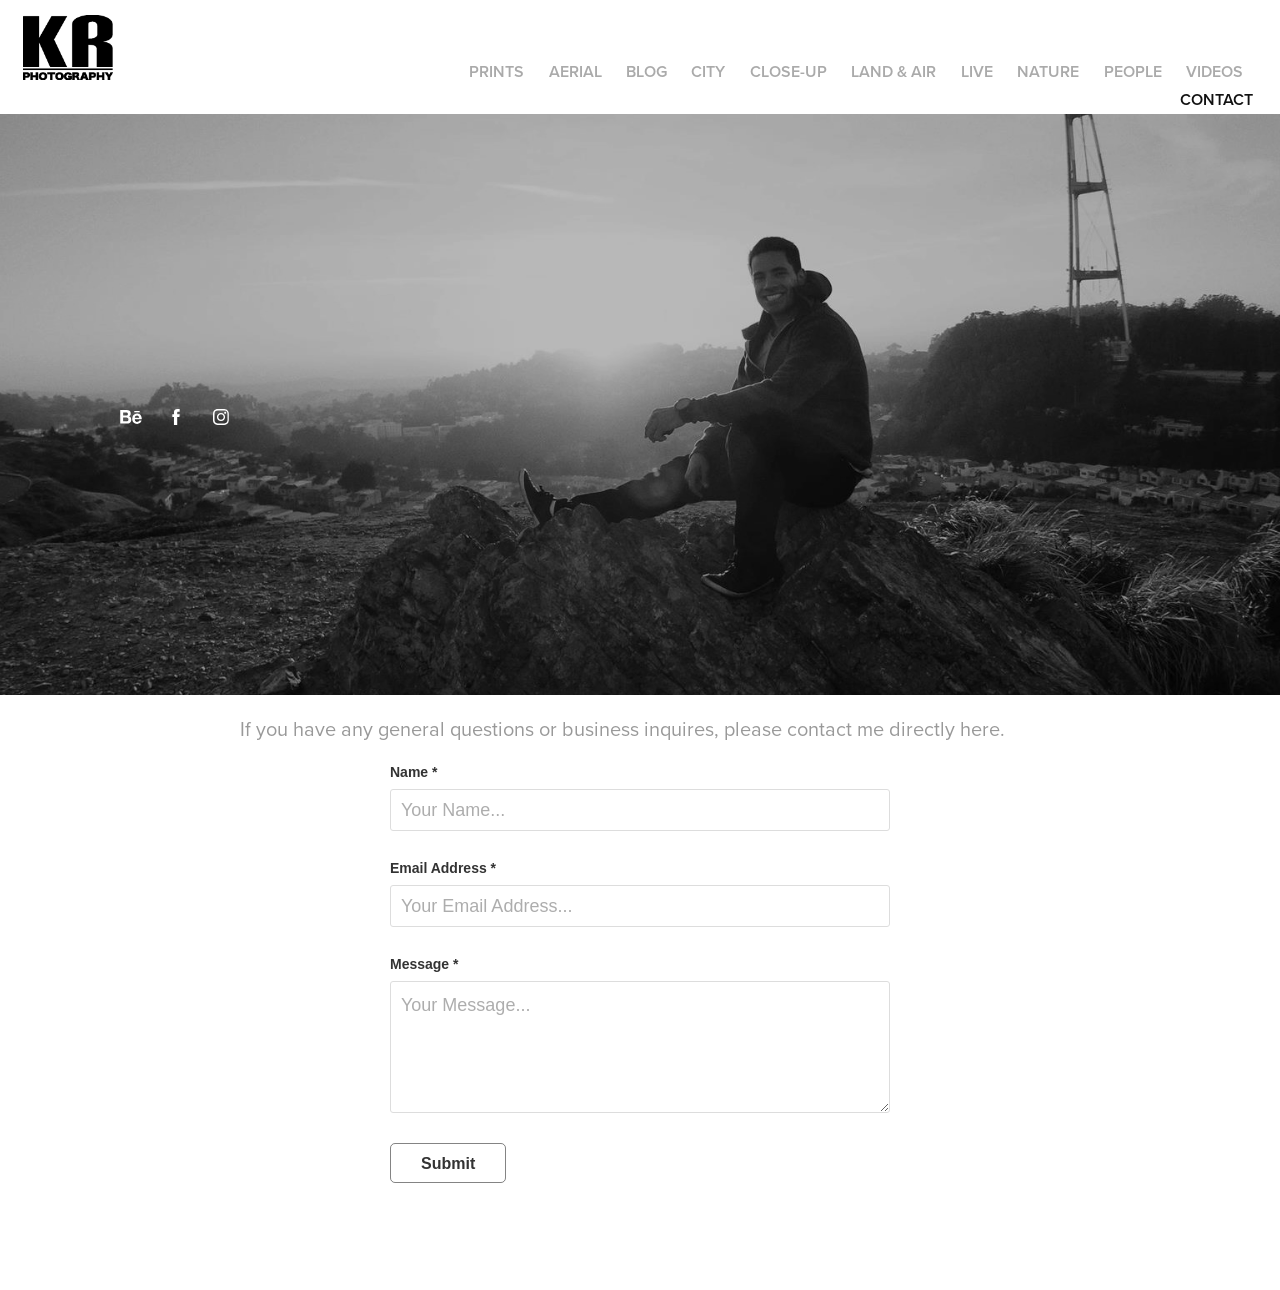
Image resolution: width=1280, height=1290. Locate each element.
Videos (1214, 71)
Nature (1048, 71)
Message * (424, 964)
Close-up (788, 71)
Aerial (575, 71)
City (708, 71)
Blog (646, 71)
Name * (413, 772)
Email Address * (443, 868)
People (1133, 71)
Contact (1216, 99)
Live (977, 71)
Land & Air (893, 71)
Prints (496, 71)
